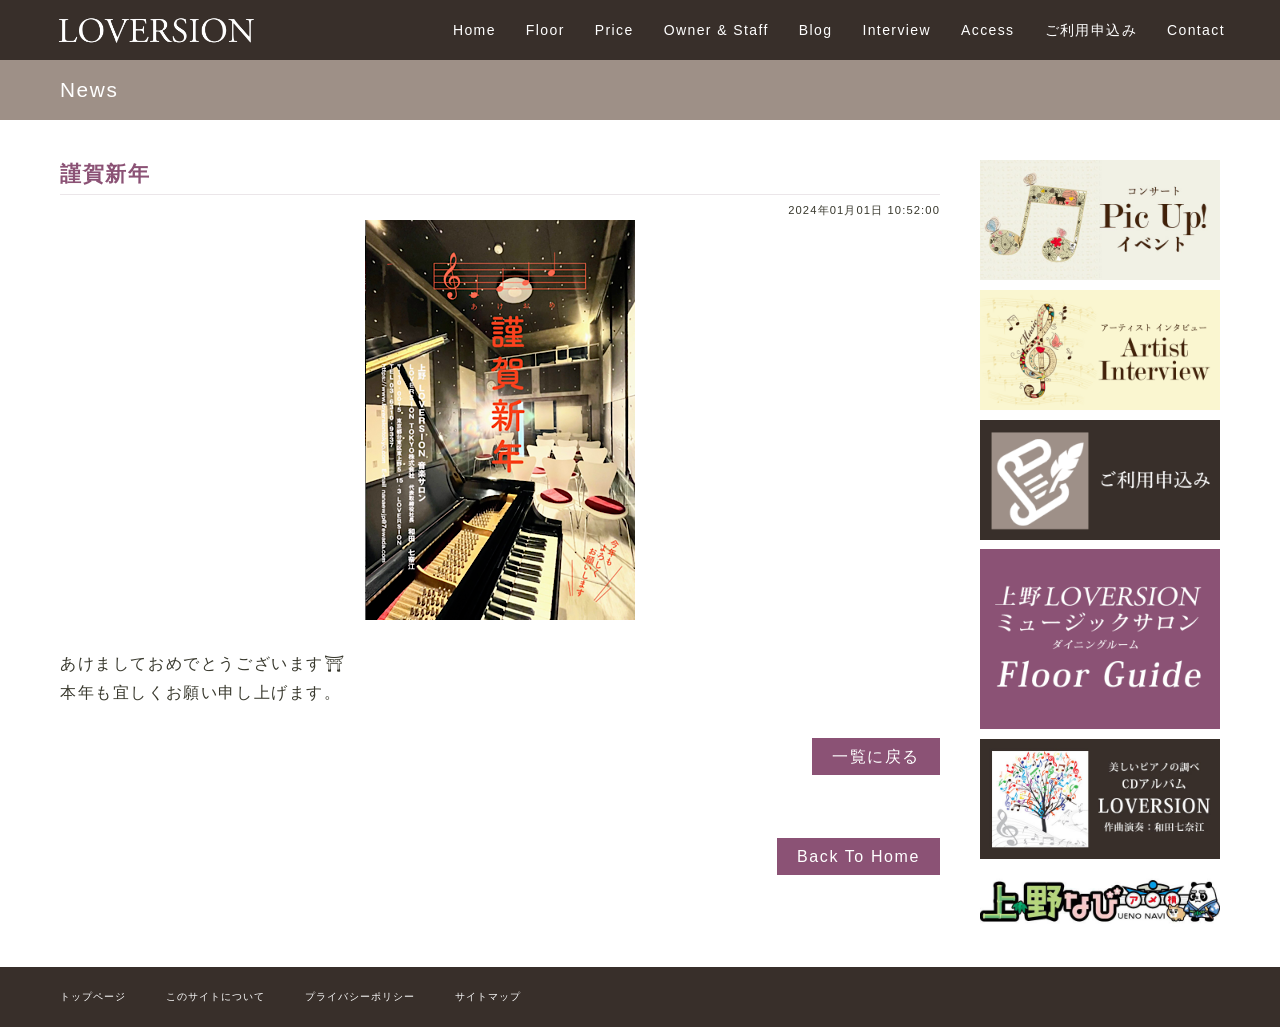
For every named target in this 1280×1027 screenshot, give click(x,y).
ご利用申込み (1091, 30)
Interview (896, 30)
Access (988, 30)
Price (614, 30)
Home (474, 30)
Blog (816, 30)
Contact (1196, 30)
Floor (545, 30)
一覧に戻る (876, 756)
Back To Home (858, 856)
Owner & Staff (716, 30)
